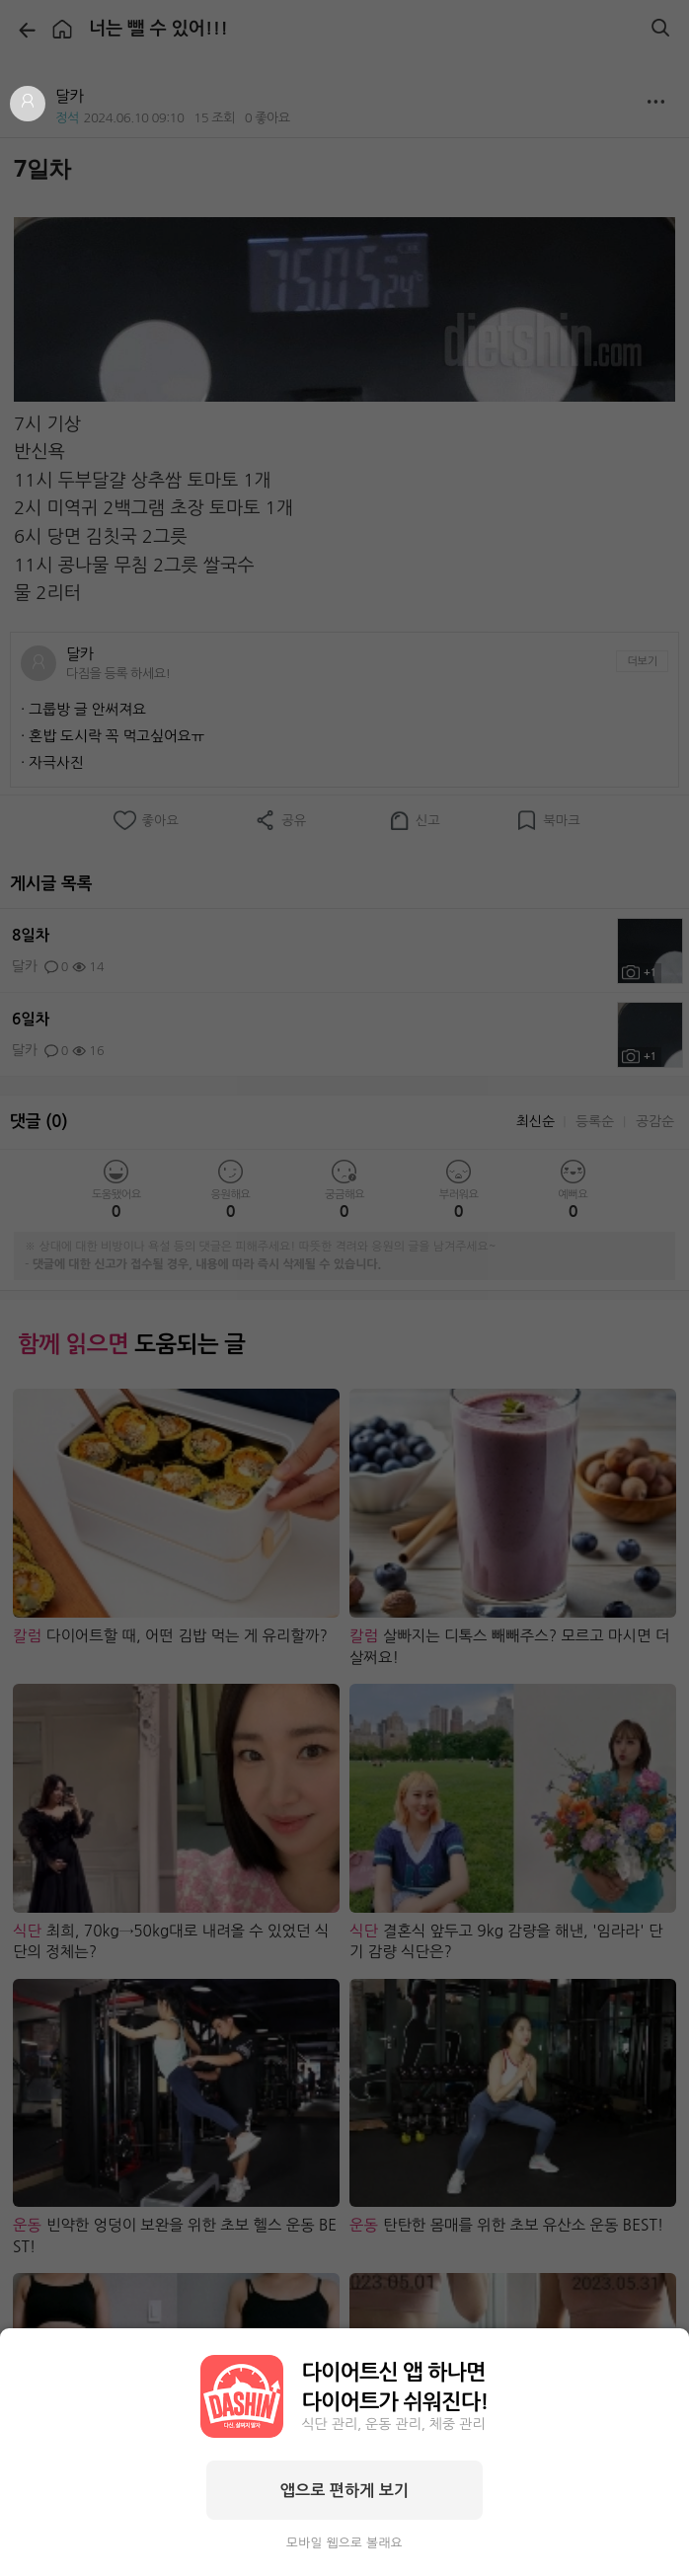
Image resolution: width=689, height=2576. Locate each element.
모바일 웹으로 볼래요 (344, 2543)
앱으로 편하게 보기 (344, 2490)
